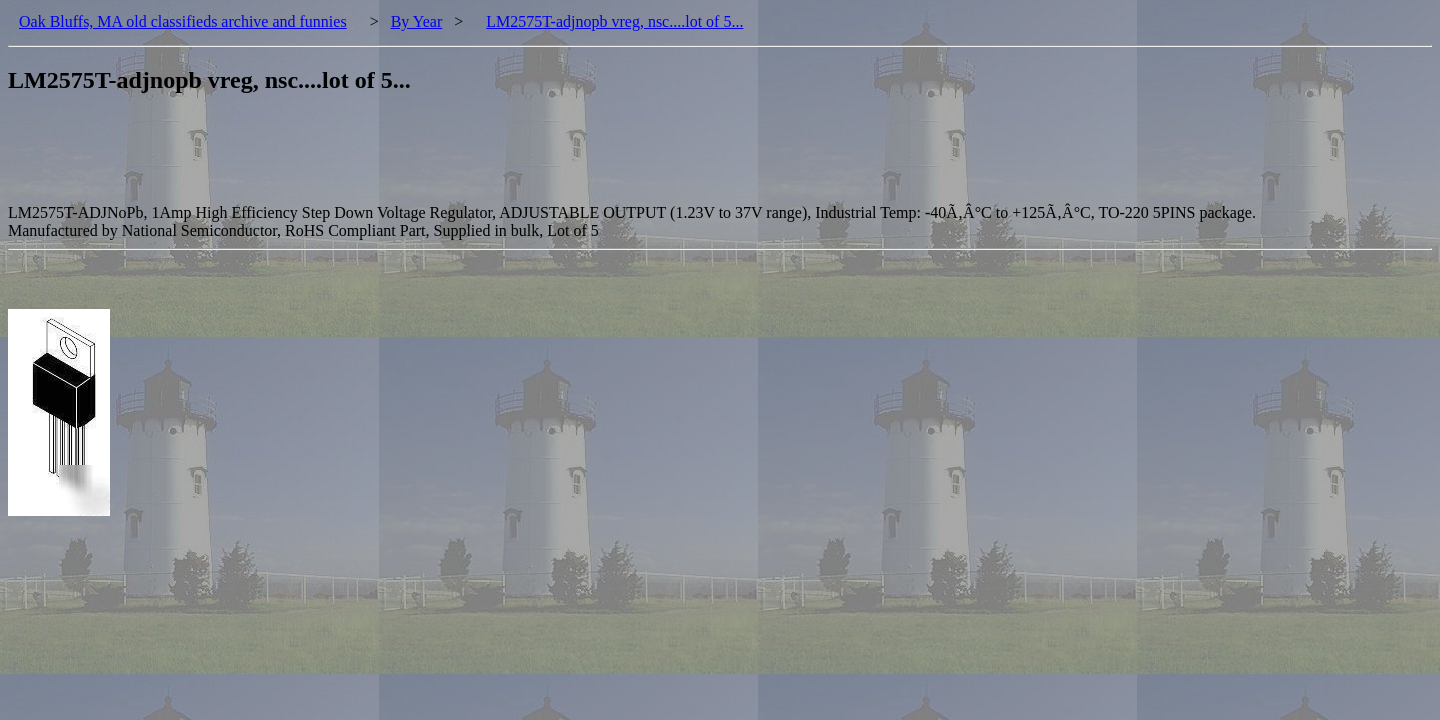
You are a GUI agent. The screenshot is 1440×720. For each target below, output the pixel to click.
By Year (417, 21)
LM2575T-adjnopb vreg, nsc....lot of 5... (614, 21)
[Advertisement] (372, 159)
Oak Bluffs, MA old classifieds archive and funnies (183, 21)
